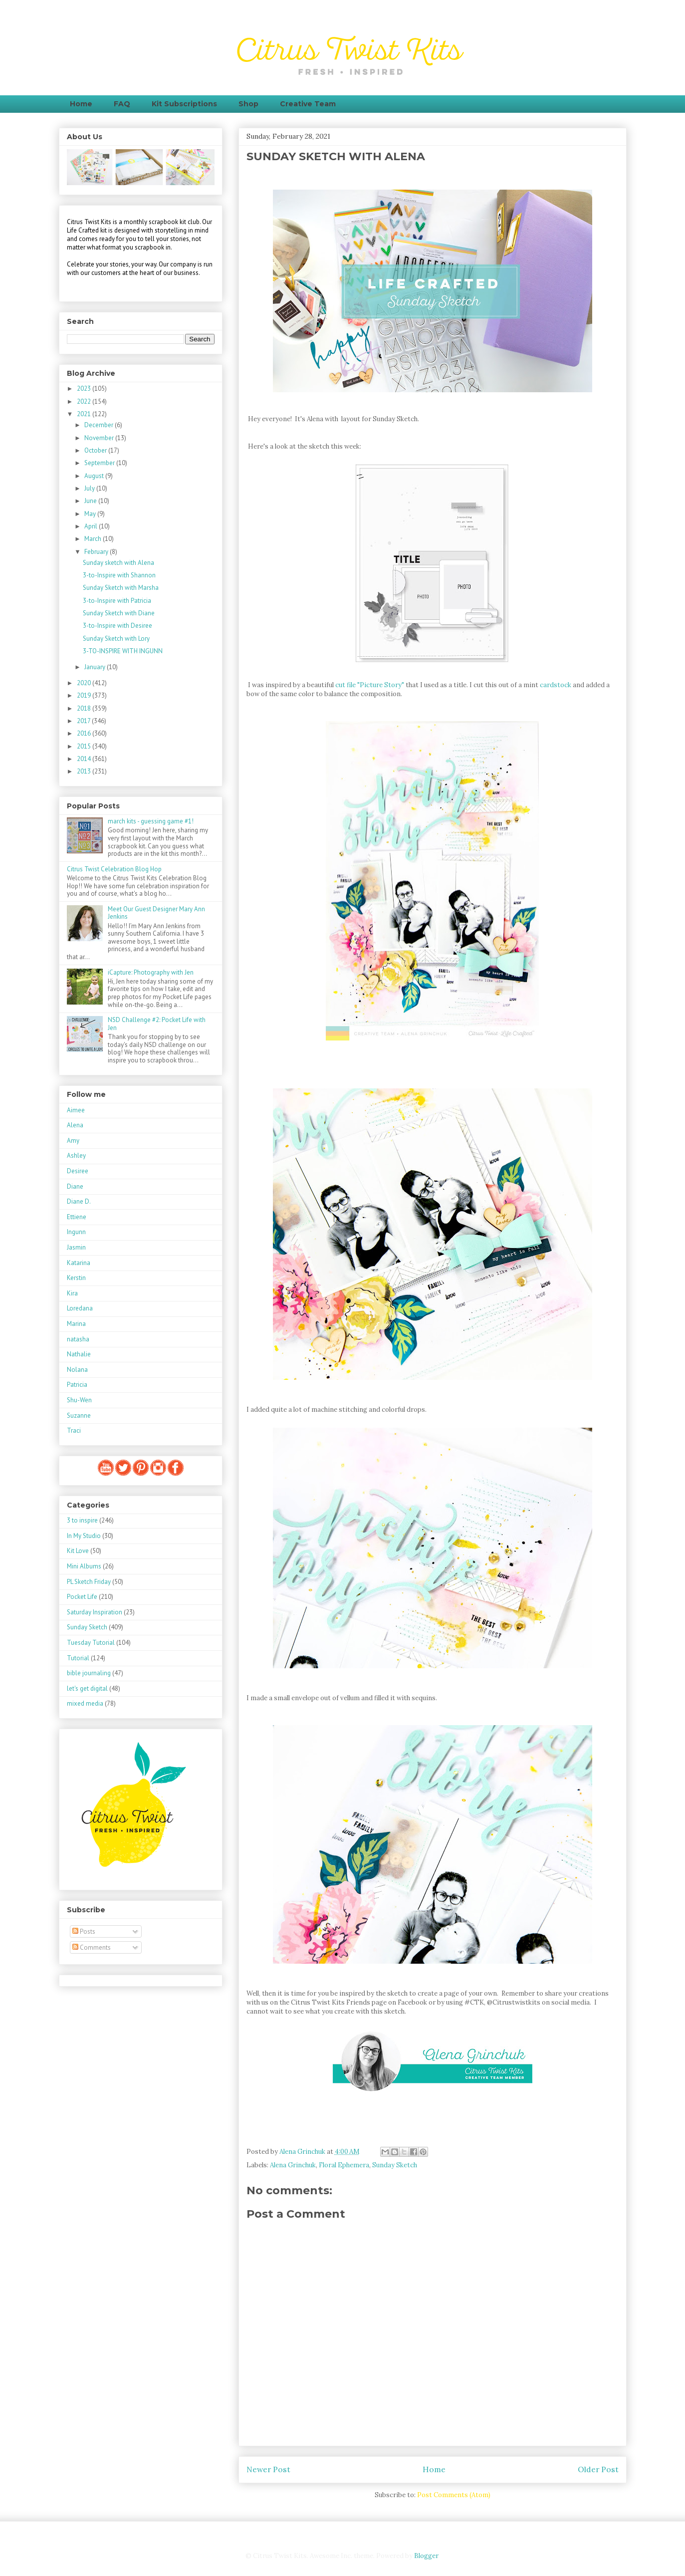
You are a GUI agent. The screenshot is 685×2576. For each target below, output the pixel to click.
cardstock (555, 685)
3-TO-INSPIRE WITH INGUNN (123, 651)
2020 (84, 683)
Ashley (76, 1155)
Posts (83, 1931)
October (96, 450)
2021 (84, 414)
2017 (84, 721)
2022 (84, 401)
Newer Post (268, 2469)
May (90, 514)
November (99, 438)
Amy (73, 1140)
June (91, 501)
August (94, 476)
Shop (248, 103)
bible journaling (89, 1673)
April (91, 526)
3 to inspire (82, 1520)
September (100, 463)
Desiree (77, 1171)
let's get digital (87, 1688)
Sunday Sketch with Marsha (121, 587)
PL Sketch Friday (89, 1581)
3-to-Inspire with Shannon (119, 575)
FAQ (122, 103)
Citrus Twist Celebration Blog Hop (114, 869)
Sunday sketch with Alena (118, 562)
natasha (78, 1339)
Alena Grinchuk (293, 2165)
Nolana (77, 1369)
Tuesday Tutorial (91, 1642)
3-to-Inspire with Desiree (117, 625)
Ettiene (76, 1217)
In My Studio (84, 1536)
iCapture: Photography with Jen (151, 972)
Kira (72, 1293)
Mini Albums (84, 1566)
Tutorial (78, 1658)
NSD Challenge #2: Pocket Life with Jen (157, 1024)
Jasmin (76, 1247)
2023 (84, 388)
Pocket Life (82, 1596)
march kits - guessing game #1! (151, 821)
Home (81, 103)
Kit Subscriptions (184, 103)
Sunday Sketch (394, 2165)
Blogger (426, 2556)
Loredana (80, 1308)
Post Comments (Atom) (453, 2495)
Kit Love (78, 1550)
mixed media (85, 1703)
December (99, 425)
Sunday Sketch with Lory (116, 638)
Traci (74, 1430)
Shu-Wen (79, 1400)
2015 (84, 746)
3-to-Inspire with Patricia (117, 600)
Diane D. (79, 1201)
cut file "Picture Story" (369, 685)
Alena (75, 1125)
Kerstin (76, 1278)
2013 (84, 771)
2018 (84, 708)
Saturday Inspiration (94, 1612)
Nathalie (79, 1354)
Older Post (598, 2469)
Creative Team (308, 103)
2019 (84, 695)
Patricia (77, 1384)
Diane (75, 1186)
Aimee (76, 1110)
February (97, 551)
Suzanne (79, 1415)
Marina (76, 1323)
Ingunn (76, 1232)
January (95, 667)
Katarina (78, 1263)
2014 (84, 759)
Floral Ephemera (344, 2165)
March (93, 538)
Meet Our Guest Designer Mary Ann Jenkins (156, 913)
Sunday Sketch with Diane (119, 613)
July (90, 488)
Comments (91, 1947)
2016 (84, 733)
